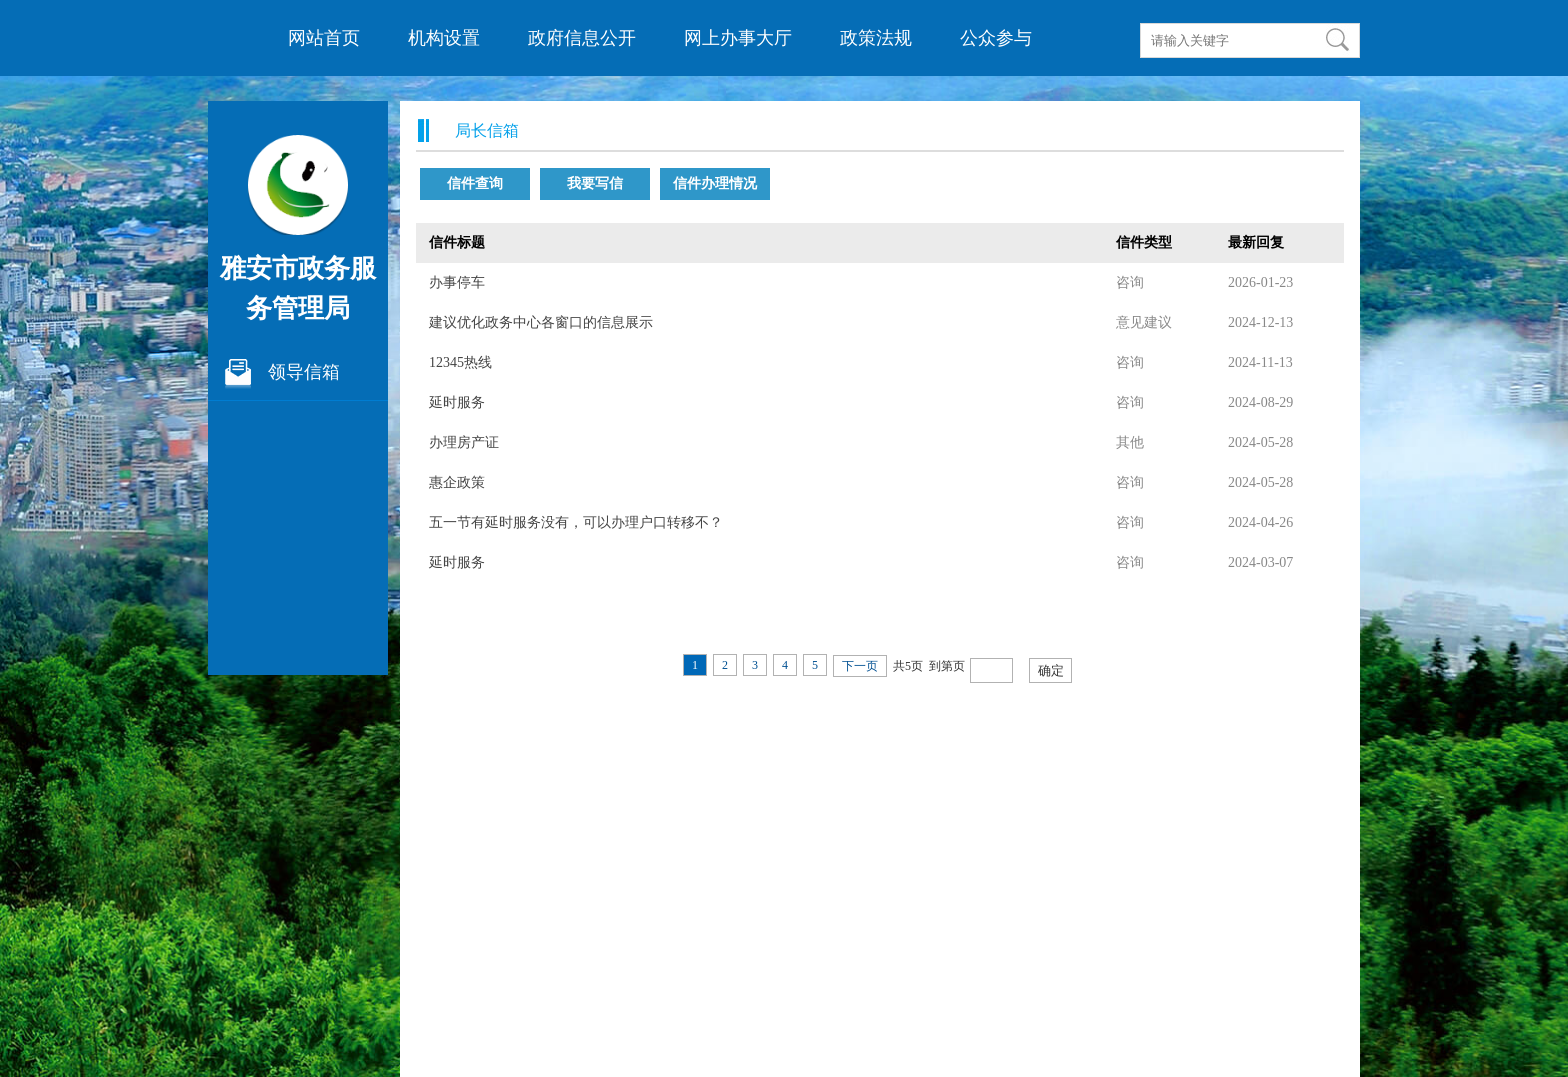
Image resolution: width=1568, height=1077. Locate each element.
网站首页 (324, 38)
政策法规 (876, 38)
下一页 (860, 666)
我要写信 (595, 183)
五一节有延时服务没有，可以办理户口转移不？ (576, 522)
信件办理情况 (715, 183)
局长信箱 (487, 130)
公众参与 (996, 38)
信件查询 (475, 183)
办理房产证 (464, 442)
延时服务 (457, 402)
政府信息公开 (582, 38)
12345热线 (460, 362)
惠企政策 (457, 482)
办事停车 (457, 282)
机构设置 (444, 38)
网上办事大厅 (738, 38)
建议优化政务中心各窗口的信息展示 (541, 322)
